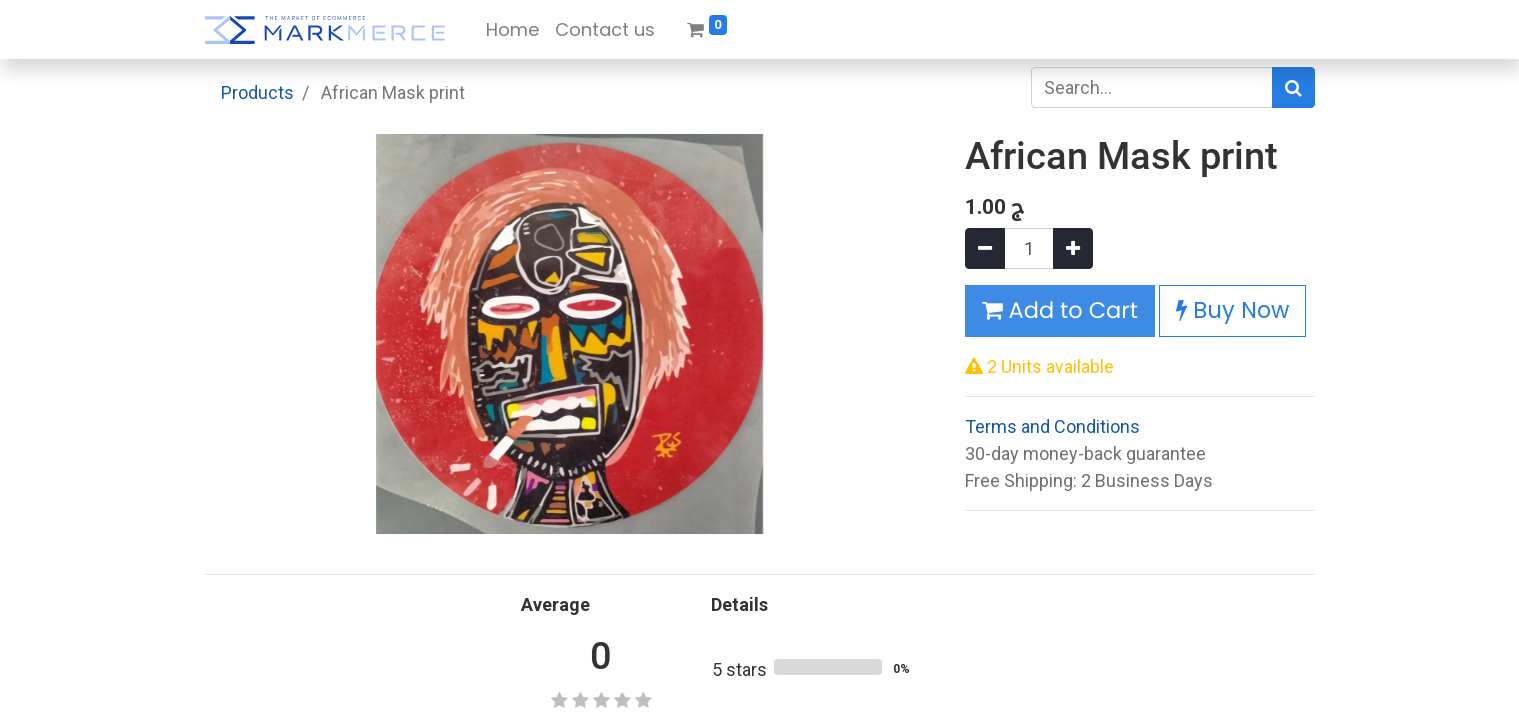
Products (257, 92)
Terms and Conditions (1052, 426)
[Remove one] (985, 248)
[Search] (1293, 87)
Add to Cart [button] (1060, 310)
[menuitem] (512, 29)
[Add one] (1073, 248)
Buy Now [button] (1232, 310)
